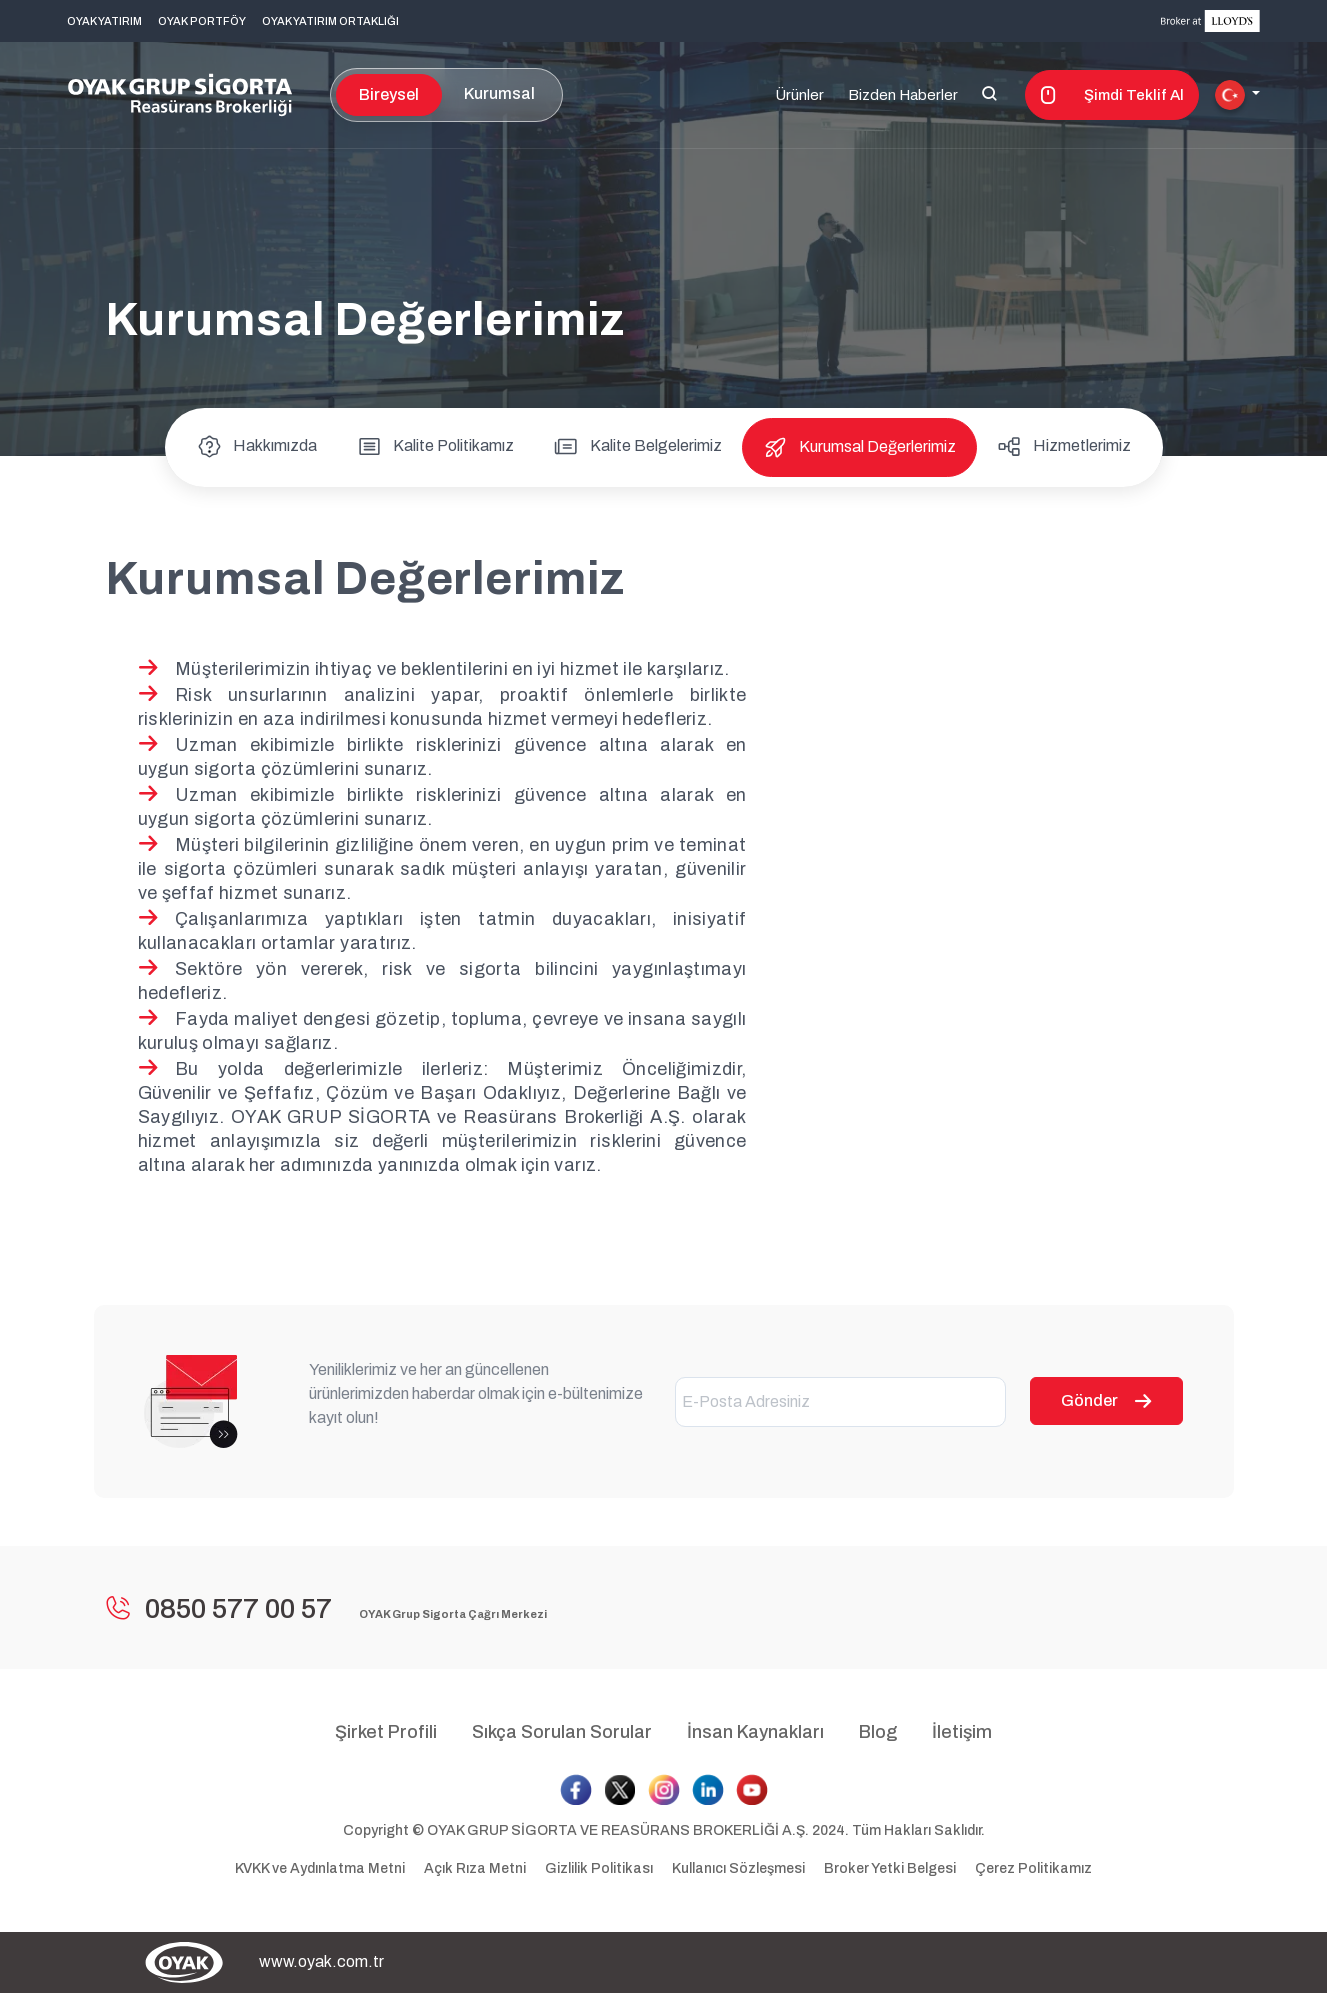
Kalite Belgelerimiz (638, 445)
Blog (878, 1732)
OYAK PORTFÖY (202, 21)
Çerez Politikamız (1033, 1868)
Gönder (1106, 1400)
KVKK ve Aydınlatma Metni (321, 1868)
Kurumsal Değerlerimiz (859, 446)
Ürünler (799, 95)
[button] (1237, 95)
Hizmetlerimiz (1064, 445)
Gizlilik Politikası (600, 1868)
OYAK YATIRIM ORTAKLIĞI (330, 21)
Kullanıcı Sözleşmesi (740, 1868)
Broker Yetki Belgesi (890, 1868)
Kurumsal (499, 93)
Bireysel (389, 94)
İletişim (962, 1732)
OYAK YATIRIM (104, 21)
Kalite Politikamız (435, 445)
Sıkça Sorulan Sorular (562, 1732)
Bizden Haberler (903, 95)
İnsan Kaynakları (755, 1732)
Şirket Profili (386, 1732)
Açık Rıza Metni (476, 1868)
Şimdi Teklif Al (1112, 95)
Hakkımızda (257, 445)
